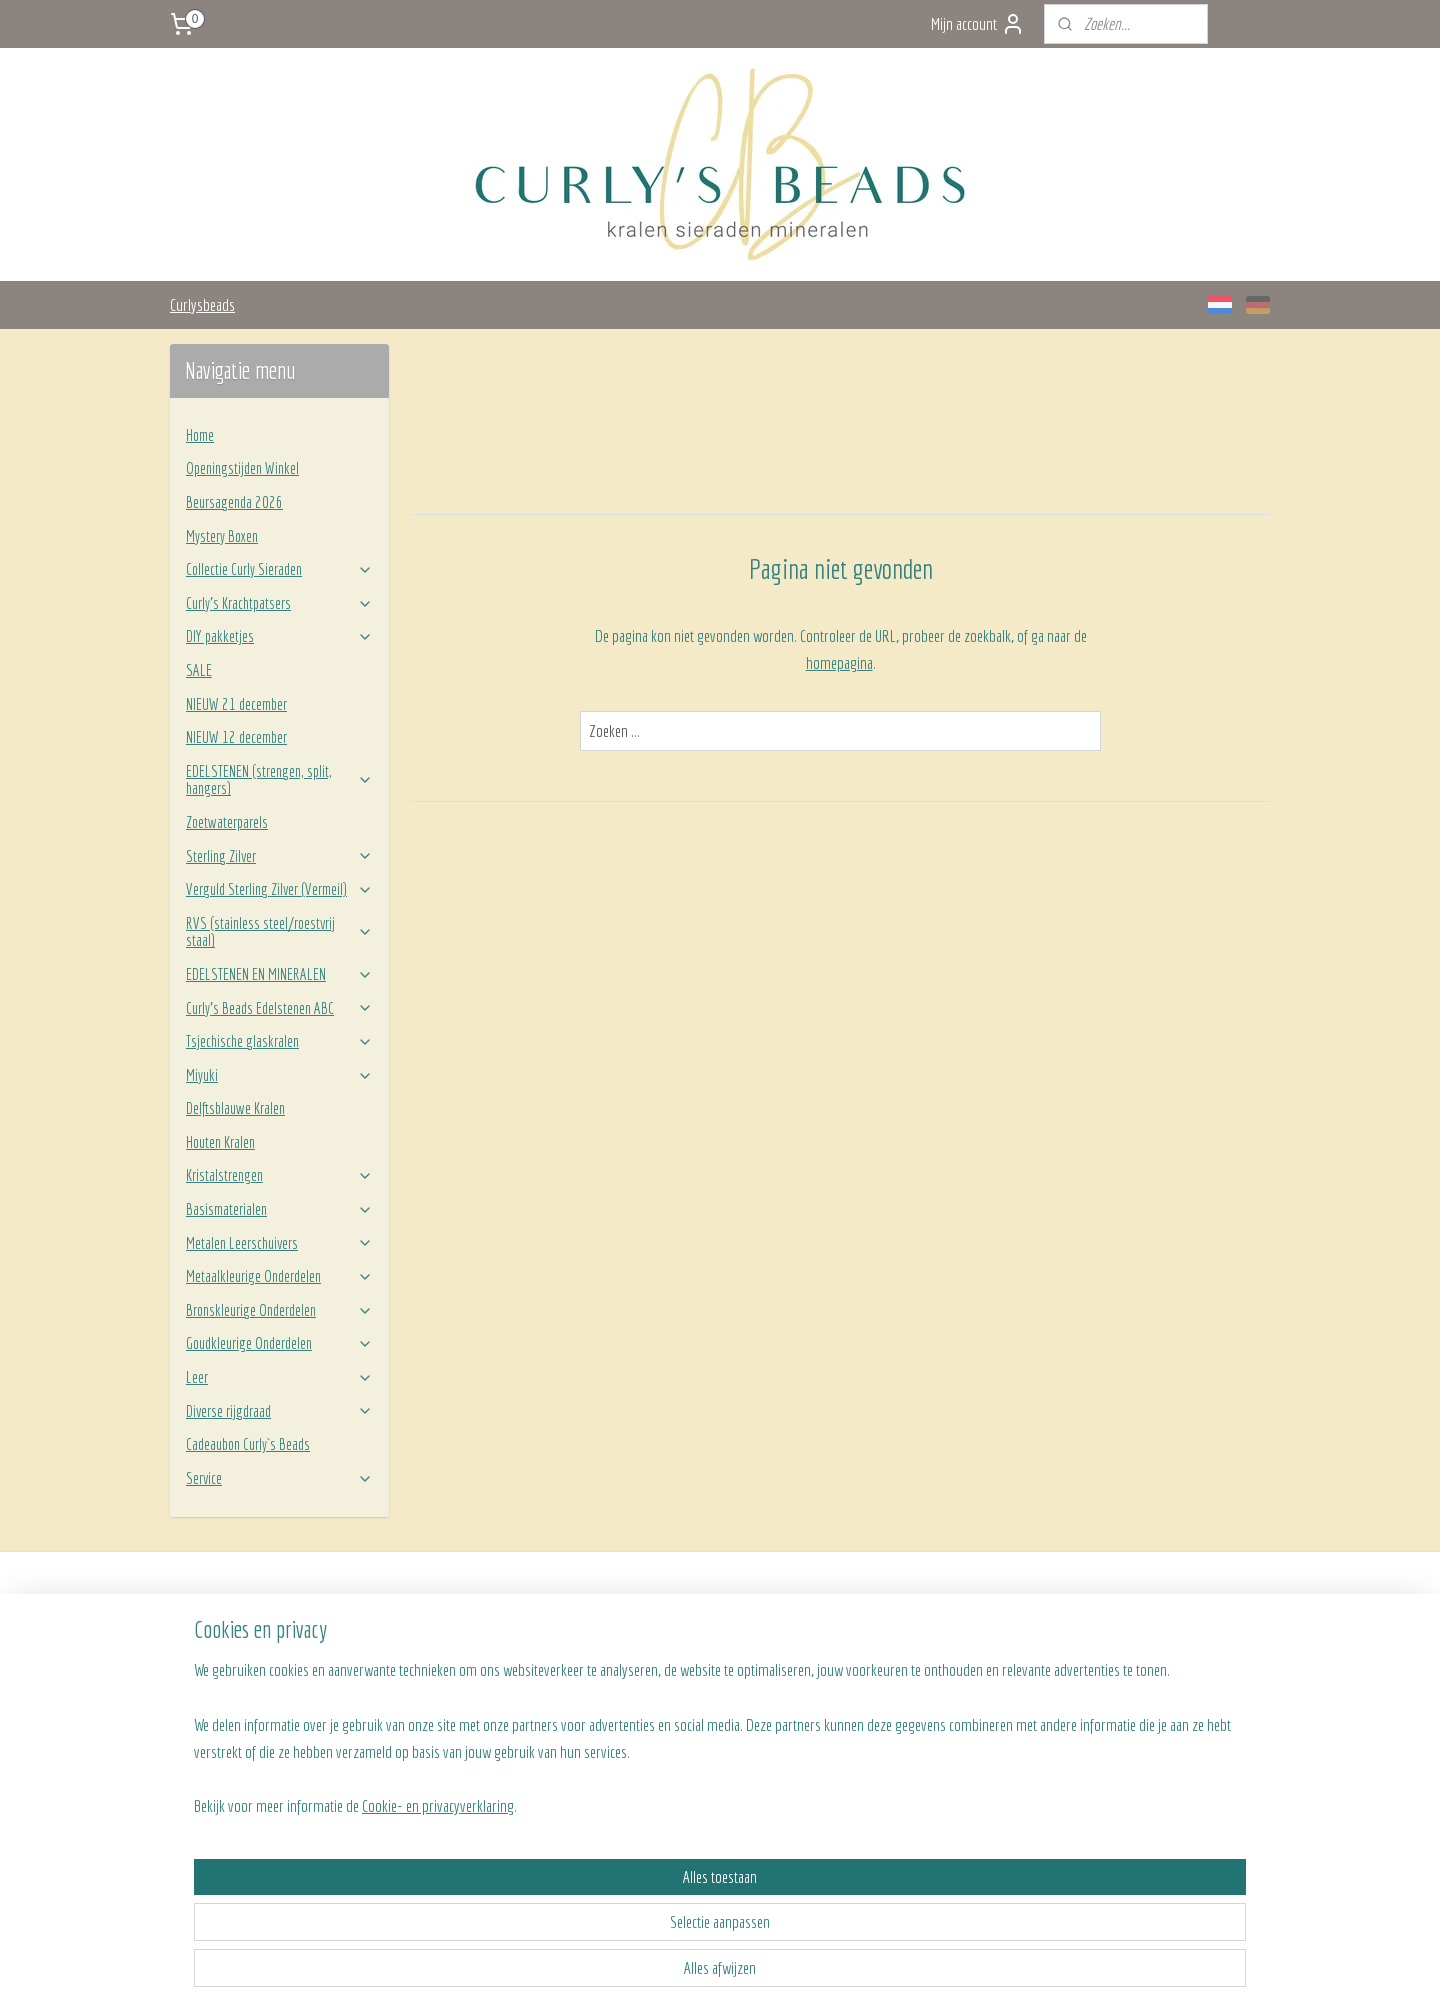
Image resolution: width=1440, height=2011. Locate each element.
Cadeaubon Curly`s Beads (248, 1444)
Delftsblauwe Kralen (235, 1108)
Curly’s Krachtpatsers (279, 603)
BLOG (852, 1688)
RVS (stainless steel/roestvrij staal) (279, 932)
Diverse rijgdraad (279, 1411)
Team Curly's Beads (887, 1644)
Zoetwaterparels (227, 822)
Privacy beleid (435, 1733)
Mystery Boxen (222, 536)
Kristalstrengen (279, 1175)
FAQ (410, 1666)
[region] (588, 1904)
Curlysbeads (202, 304)
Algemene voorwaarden (457, 1711)
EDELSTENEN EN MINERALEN (279, 974)
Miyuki (279, 1075)
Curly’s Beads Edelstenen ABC (279, 1008)
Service (279, 1478)
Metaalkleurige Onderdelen (279, 1276)
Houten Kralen (220, 1142)
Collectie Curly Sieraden (279, 569)
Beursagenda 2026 (234, 502)
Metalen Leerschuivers (279, 1243)
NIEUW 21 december (236, 704)
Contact (858, 1666)
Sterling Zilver (279, 856)
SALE (199, 670)
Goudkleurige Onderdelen (279, 1343)
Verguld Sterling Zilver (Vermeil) (279, 889)
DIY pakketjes (279, 636)
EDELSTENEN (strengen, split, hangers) (279, 780)
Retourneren (432, 1688)
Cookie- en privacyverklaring (414, 1973)
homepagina (838, 662)
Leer (279, 1377)
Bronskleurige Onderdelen (279, 1310)
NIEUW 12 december (236, 737)
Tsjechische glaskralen (279, 1041)
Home (200, 435)
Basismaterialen (279, 1209)
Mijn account (978, 24)
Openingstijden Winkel (242, 468)
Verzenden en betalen (453, 1644)
